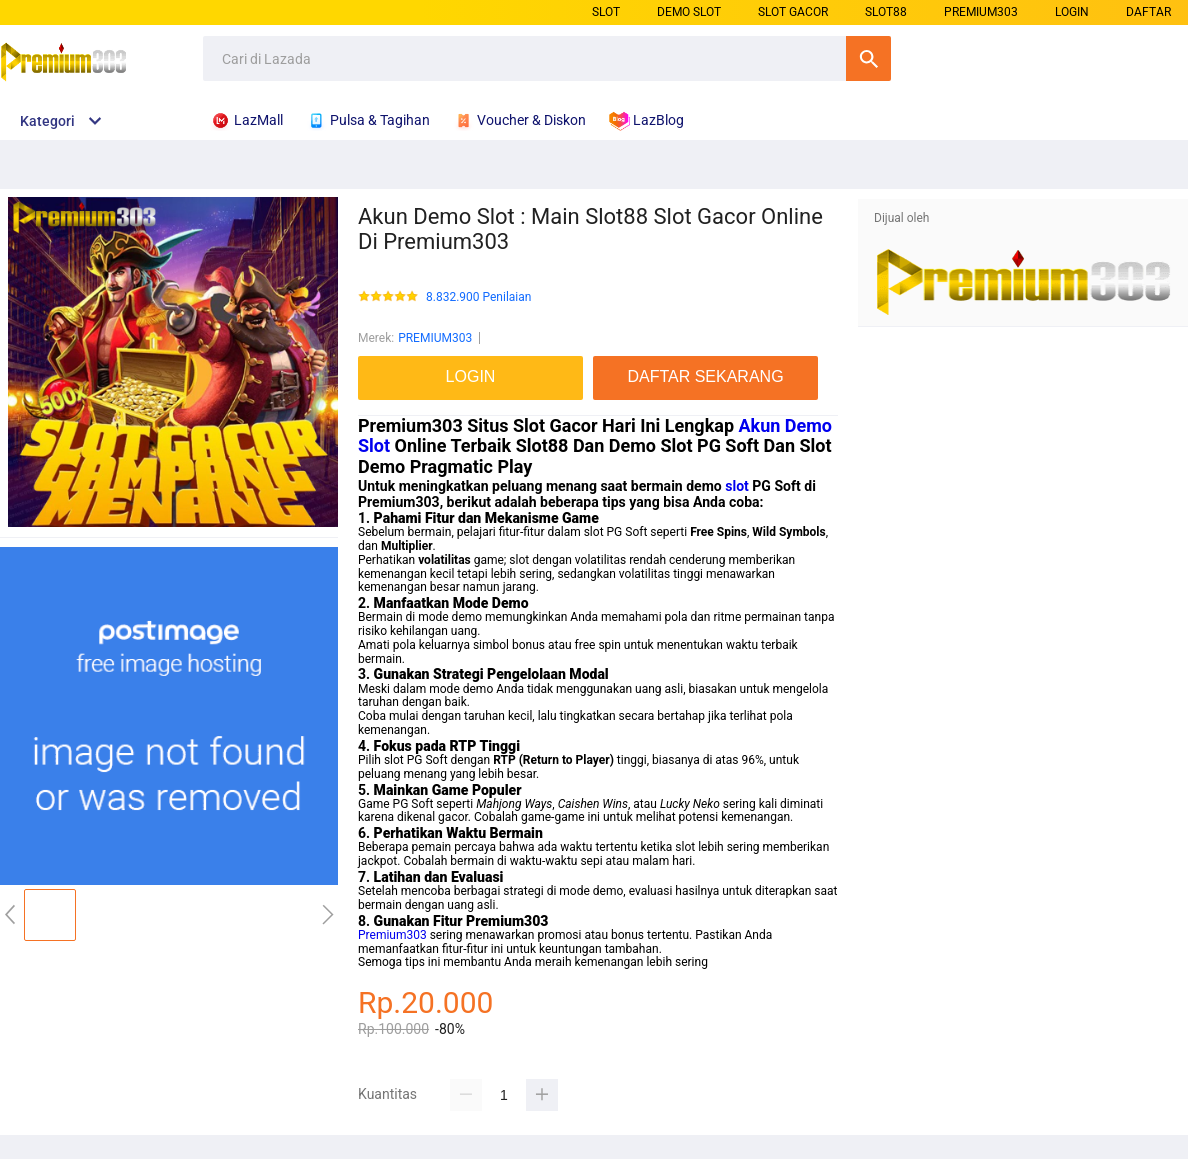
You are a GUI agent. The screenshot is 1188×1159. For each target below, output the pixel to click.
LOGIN (1072, 12)
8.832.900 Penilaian (478, 297)
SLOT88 (886, 12)
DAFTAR (1148, 12)
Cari (868, 58)
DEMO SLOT (689, 12)
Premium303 (392, 935)
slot (737, 486)
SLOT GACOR (793, 12)
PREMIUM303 (981, 12)
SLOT (606, 12)
